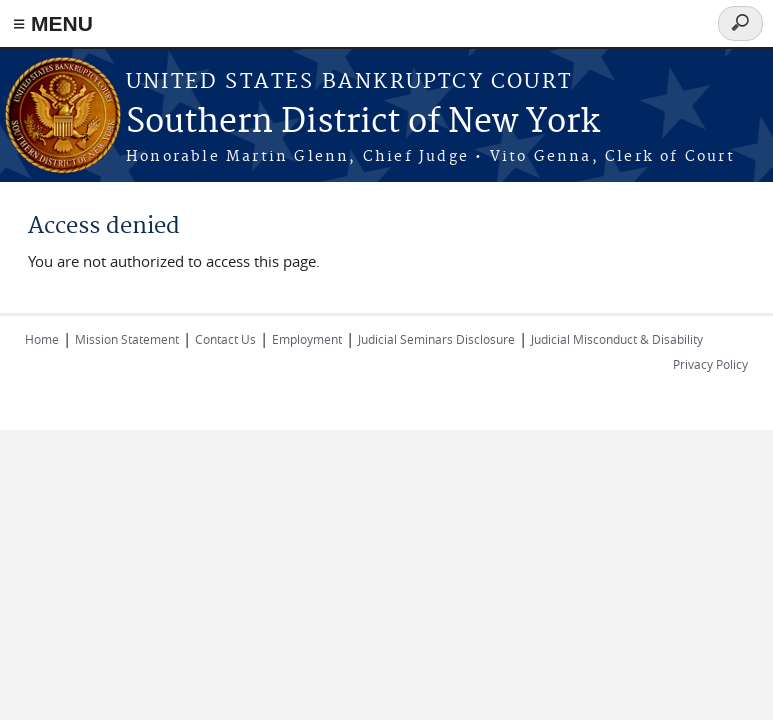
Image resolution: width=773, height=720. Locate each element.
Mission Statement (127, 339)
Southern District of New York (363, 122)
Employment (307, 339)
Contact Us (225, 339)
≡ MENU (53, 23)
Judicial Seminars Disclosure (436, 339)
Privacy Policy (710, 364)
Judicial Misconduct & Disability (617, 339)
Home (42, 339)
